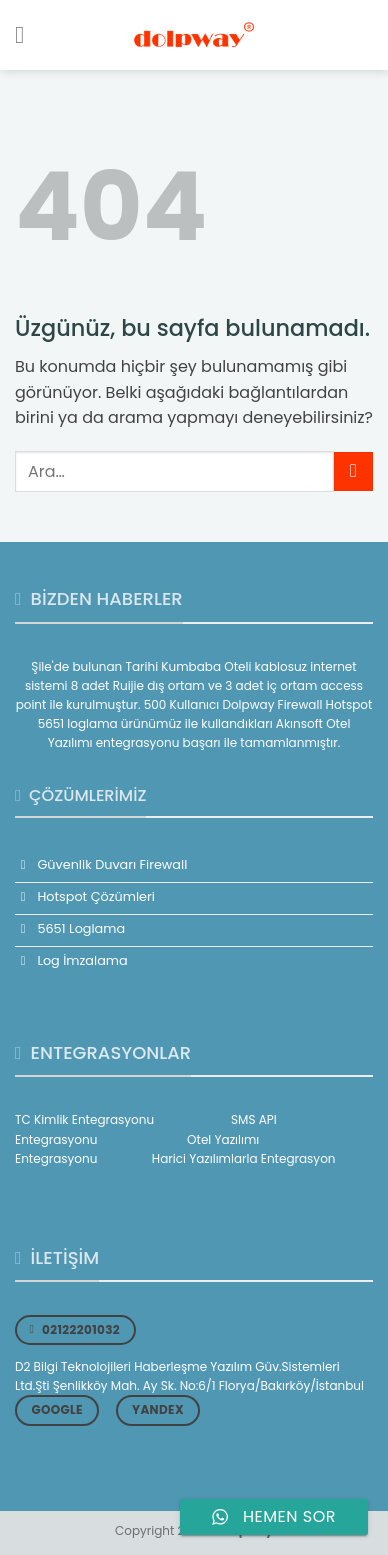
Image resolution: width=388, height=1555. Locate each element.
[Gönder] (353, 471)
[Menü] (27, 34)
